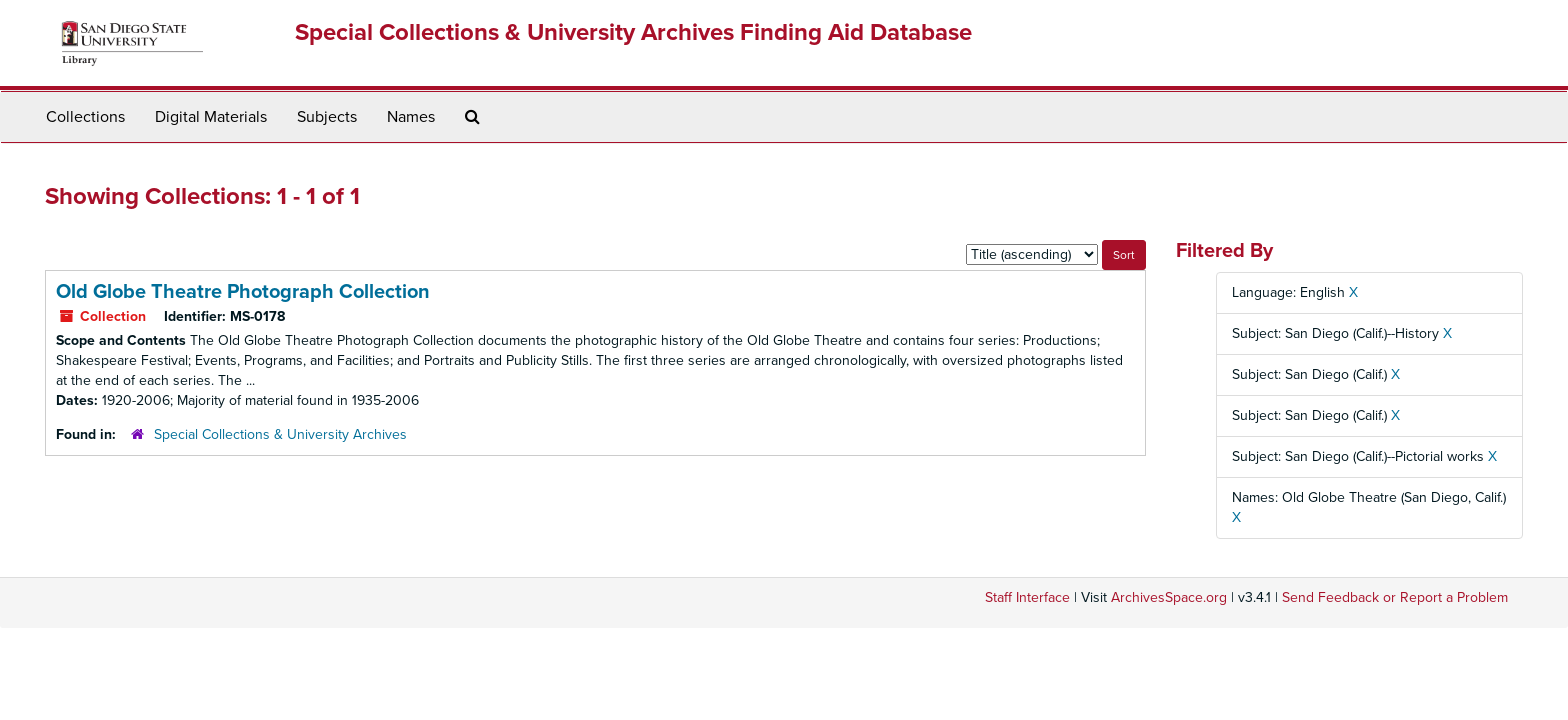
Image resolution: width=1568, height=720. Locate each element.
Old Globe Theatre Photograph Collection (243, 292)
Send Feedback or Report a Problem (1395, 597)
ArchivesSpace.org (1169, 597)
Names (411, 117)
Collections (85, 117)
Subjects (327, 117)
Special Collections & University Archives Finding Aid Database (633, 32)
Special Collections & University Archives (280, 434)
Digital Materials (211, 117)
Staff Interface (1027, 597)
